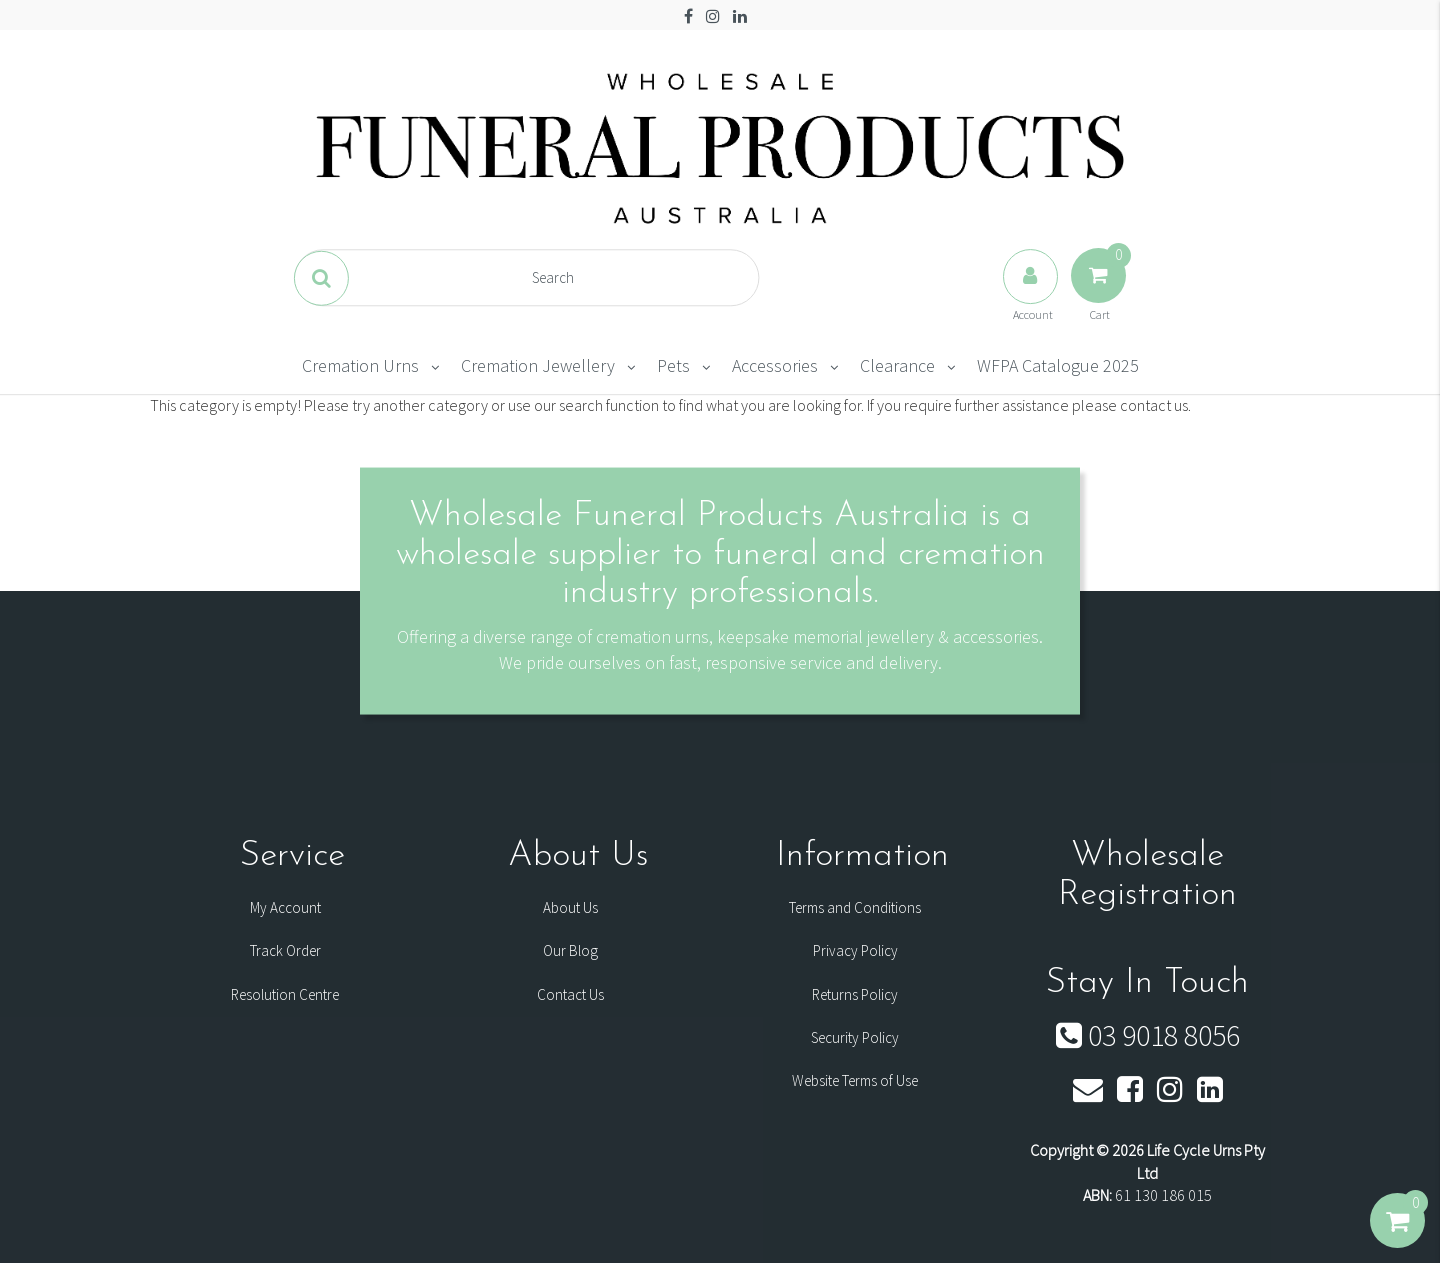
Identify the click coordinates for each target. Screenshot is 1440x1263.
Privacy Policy (855, 950)
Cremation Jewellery (538, 365)
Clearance (897, 365)
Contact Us (570, 994)
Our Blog (570, 950)
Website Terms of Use (855, 1080)
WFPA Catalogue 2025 (1058, 365)
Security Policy (855, 1037)
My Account (285, 907)
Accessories (775, 365)
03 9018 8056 (1148, 1035)
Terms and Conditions (855, 907)
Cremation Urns (360, 365)
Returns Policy (855, 994)
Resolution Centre (285, 994)
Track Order (285, 950)
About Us (570, 907)
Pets (673, 365)
